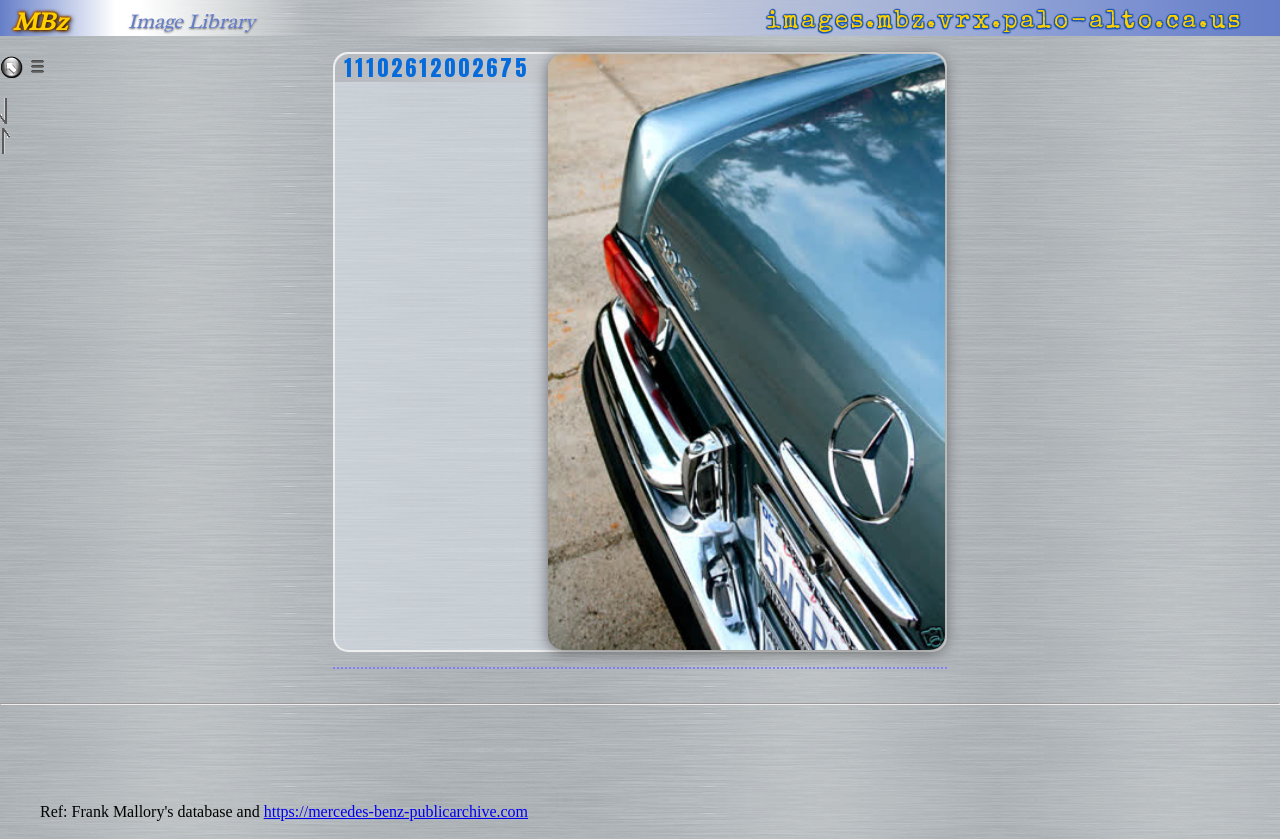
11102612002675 (436, 67)
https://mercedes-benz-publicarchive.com (396, 811)
